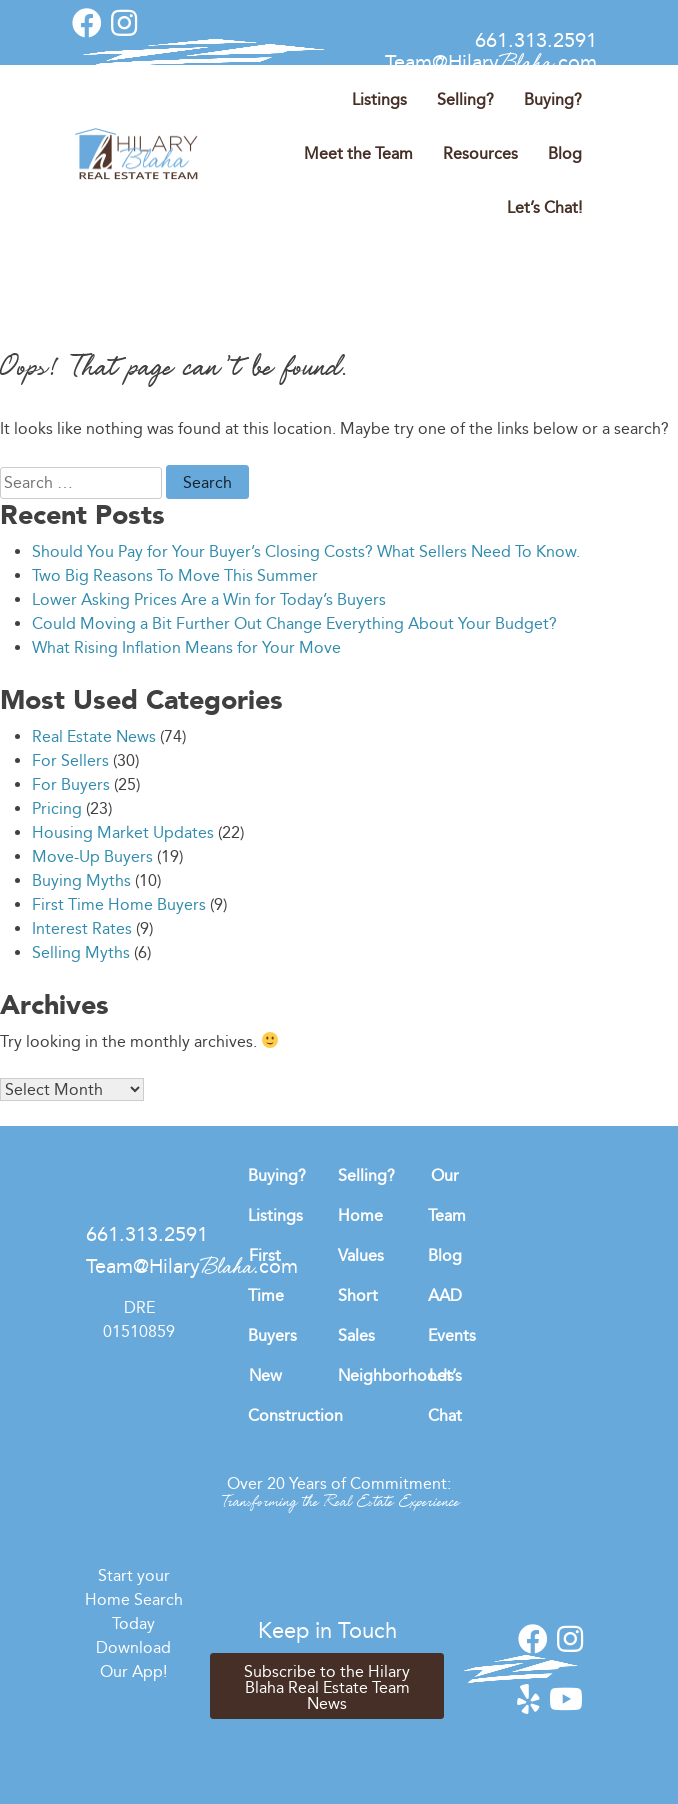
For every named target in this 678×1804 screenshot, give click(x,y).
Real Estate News (94, 736)
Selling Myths (81, 952)
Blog (565, 153)
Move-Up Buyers (92, 856)
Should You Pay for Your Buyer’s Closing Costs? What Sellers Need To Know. (306, 551)
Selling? (465, 99)
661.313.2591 (536, 40)
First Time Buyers (272, 1295)
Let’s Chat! (544, 207)
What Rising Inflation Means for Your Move (186, 647)
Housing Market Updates (123, 832)
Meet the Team (358, 153)
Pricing (57, 808)
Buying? (553, 99)
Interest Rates (82, 928)
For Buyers (71, 784)
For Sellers (70, 760)
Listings (379, 99)
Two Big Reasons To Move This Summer (175, 575)
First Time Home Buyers (119, 904)
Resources (480, 153)
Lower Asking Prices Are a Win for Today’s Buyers (209, 599)
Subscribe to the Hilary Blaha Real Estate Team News (327, 1687)
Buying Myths (81, 880)
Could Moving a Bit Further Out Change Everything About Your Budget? (294, 623)
